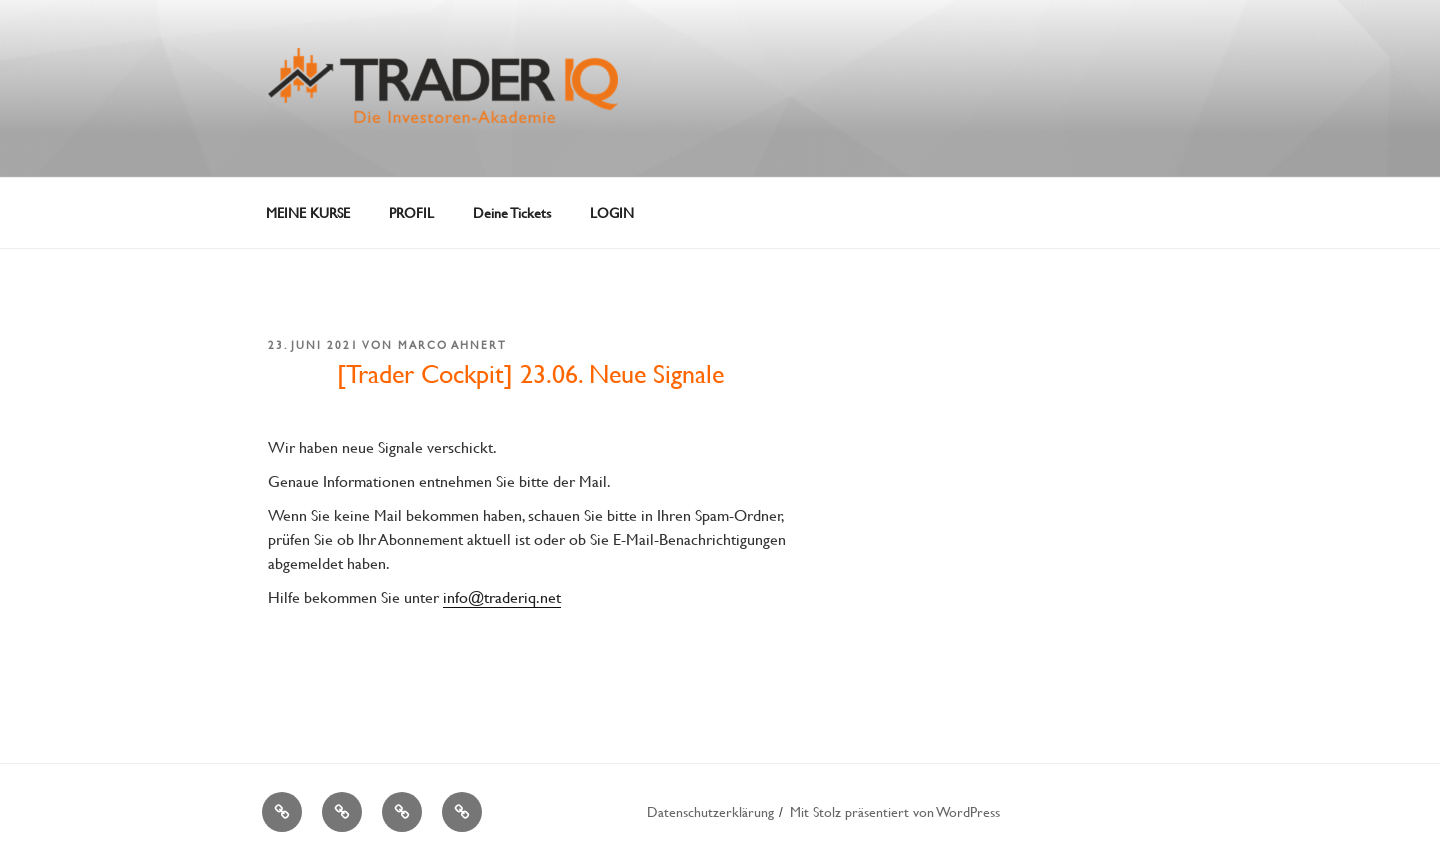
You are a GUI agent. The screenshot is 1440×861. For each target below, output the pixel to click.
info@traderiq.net (502, 596)
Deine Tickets (512, 212)
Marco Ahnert (452, 345)
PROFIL (411, 212)
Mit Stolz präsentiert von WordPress (895, 811)
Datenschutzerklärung (710, 811)
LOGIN (612, 212)
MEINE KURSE (308, 212)
